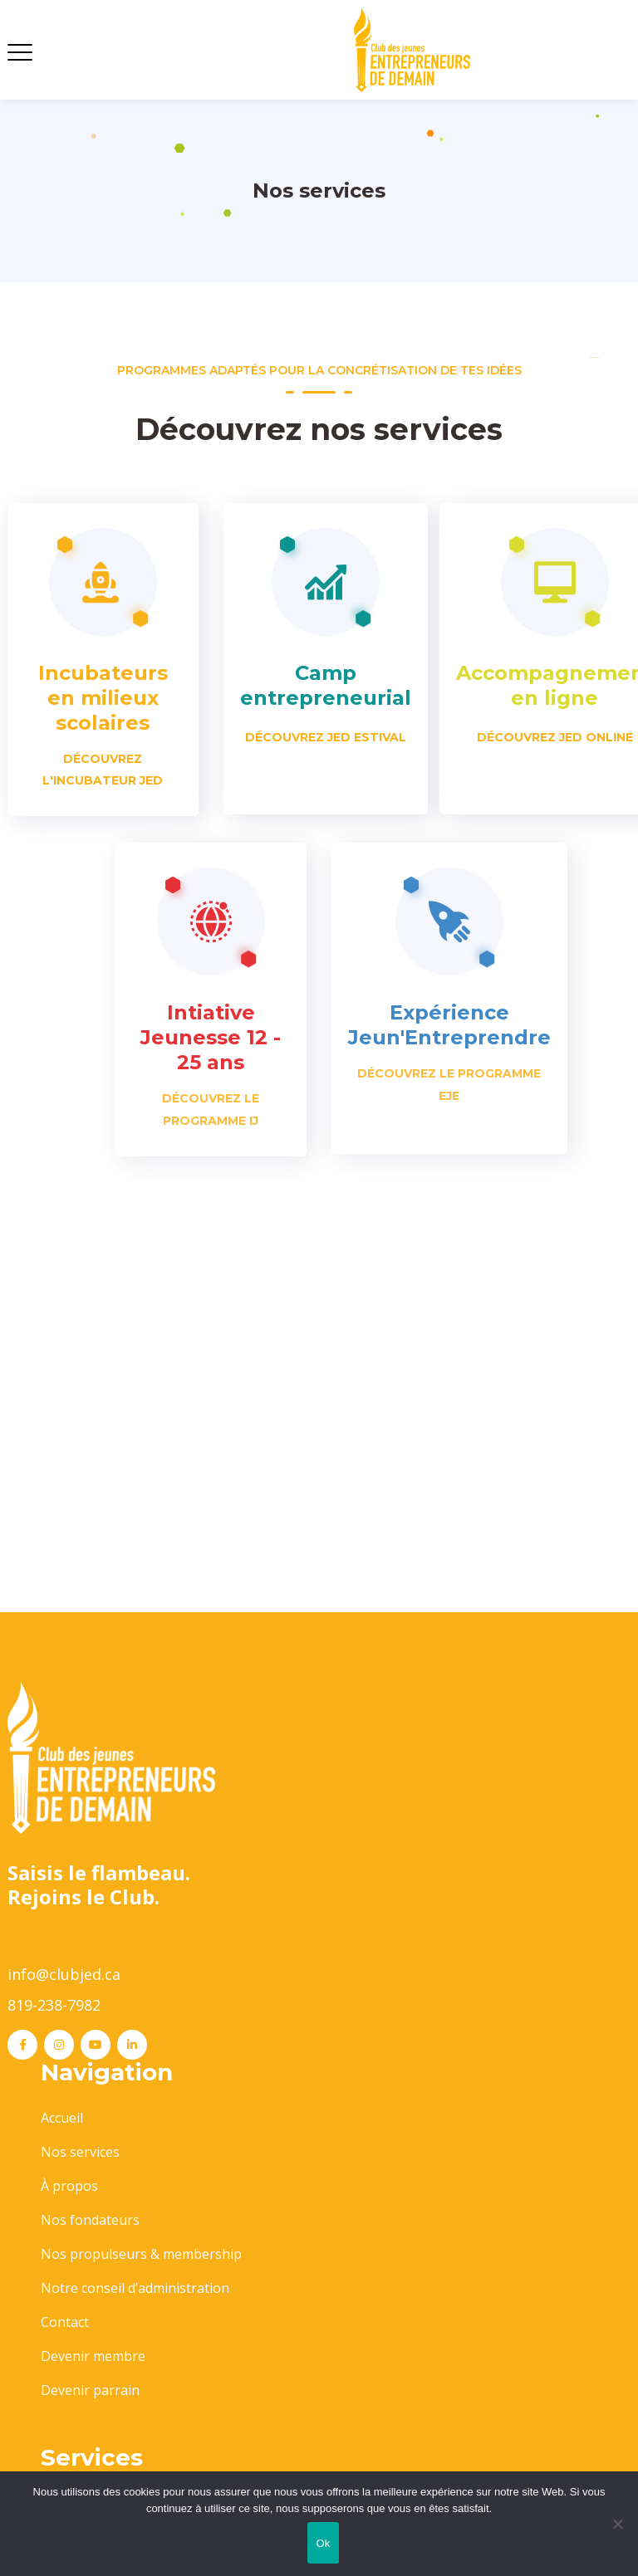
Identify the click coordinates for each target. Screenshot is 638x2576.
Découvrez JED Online (555, 737)
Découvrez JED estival (325, 737)
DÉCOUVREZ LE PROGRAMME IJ (210, 1109)
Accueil (62, 2117)
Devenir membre (93, 2356)
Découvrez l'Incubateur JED (102, 769)
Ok (323, 2543)
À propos (69, 2186)
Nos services (80, 2151)
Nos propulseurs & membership (141, 2254)
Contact (65, 2322)
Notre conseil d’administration (135, 2288)
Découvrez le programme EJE (449, 1084)
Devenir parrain (90, 2390)
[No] (617, 2523)
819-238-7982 (54, 2005)
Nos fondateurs (90, 2220)
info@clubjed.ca (63, 1974)
